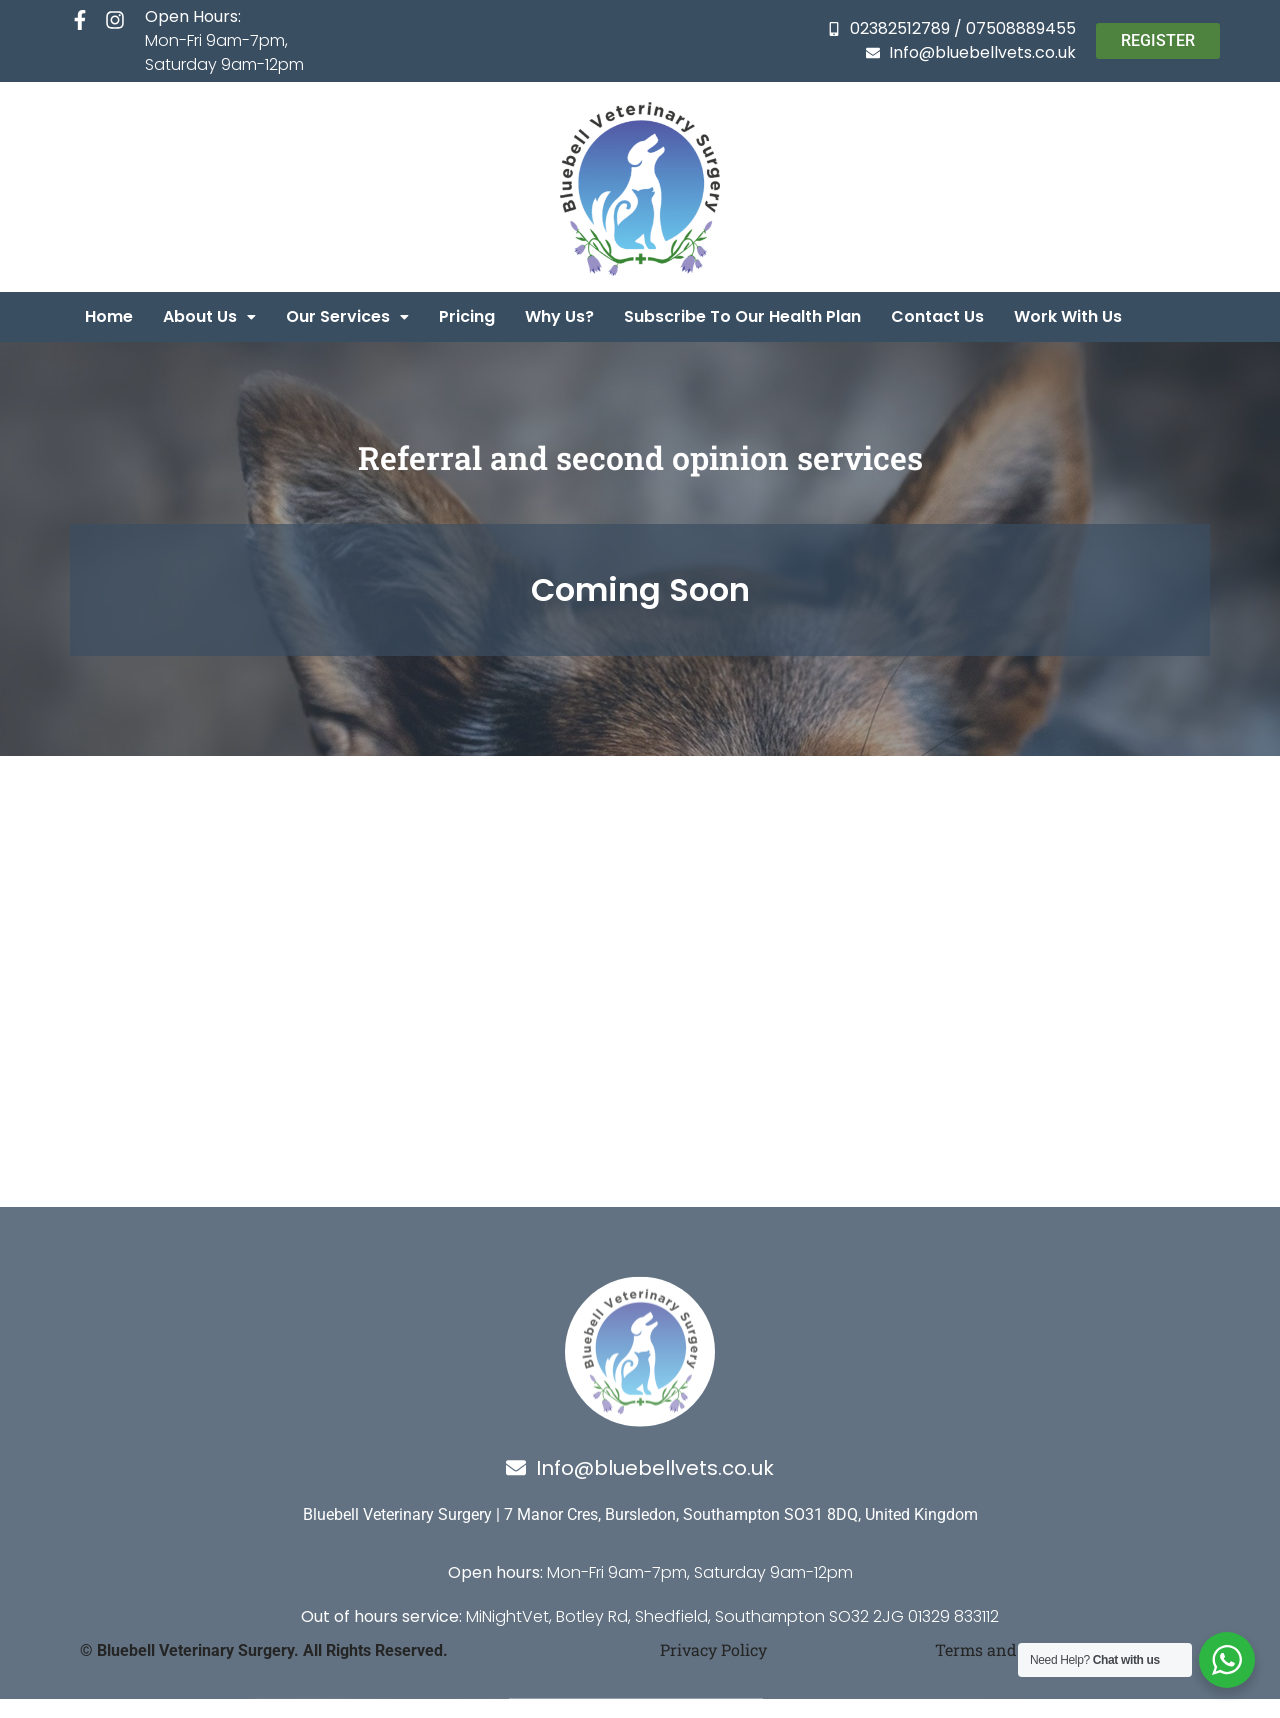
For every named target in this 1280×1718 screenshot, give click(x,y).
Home (109, 316)
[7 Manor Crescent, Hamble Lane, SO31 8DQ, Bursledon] (640, 931)
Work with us (1068, 316)
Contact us (937, 316)
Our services (347, 316)
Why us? (559, 316)
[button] (209, 317)
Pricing (467, 316)
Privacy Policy (713, 1649)
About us (209, 316)
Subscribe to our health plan (742, 316)
